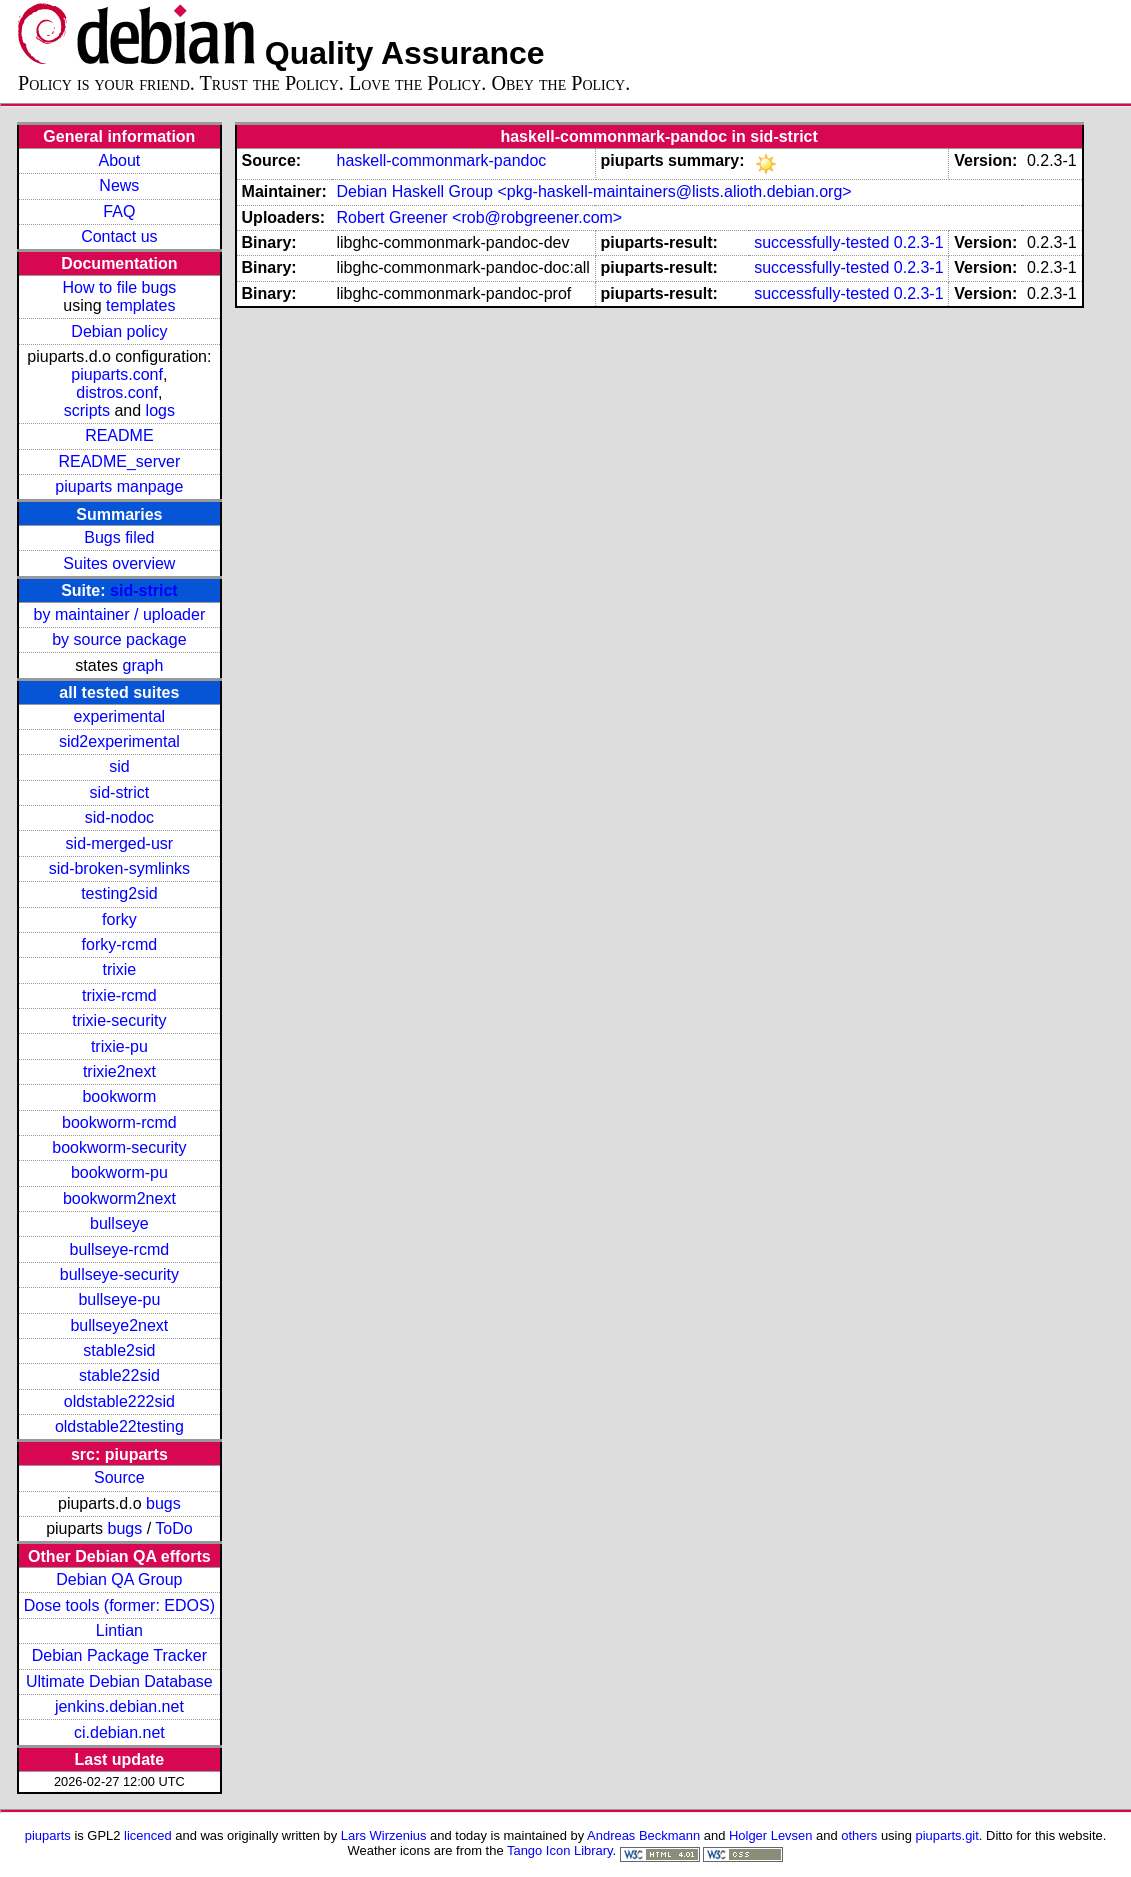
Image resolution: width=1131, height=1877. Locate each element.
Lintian (119, 1630)
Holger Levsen (771, 1835)
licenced (148, 1835)
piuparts (48, 1835)
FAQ (119, 211)
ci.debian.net (119, 1732)
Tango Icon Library (560, 1850)
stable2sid (119, 1350)
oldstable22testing (119, 1426)
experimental (120, 716)
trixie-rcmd (119, 995)
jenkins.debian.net (119, 1706)
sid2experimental (119, 741)
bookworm (119, 1096)
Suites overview (119, 563)
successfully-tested (821, 242)
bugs (163, 1503)
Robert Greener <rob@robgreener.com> (479, 217)
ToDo (173, 1528)
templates (140, 305)
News (119, 185)
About (119, 160)
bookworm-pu (119, 1172)
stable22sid (119, 1375)
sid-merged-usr (120, 843)
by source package (119, 639)
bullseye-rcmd (120, 1249)
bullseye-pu (119, 1299)
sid (119, 766)
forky (119, 919)
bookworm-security (119, 1147)
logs (160, 410)
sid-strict (144, 590)
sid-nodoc (119, 817)
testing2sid (119, 893)
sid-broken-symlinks (119, 868)
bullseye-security (119, 1274)
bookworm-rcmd (119, 1122)
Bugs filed (119, 537)
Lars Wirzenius (384, 1835)
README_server (119, 461)
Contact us (119, 236)
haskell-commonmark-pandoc (441, 160)
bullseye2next (119, 1325)
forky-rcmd (120, 944)
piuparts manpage (119, 486)
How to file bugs (119, 287)
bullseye (119, 1223)
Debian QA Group (119, 1579)
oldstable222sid (119, 1401)
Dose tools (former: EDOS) (119, 1605)
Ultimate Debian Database (119, 1681)
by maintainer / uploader (120, 614)
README (119, 435)
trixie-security (119, 1020)
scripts (87, 410)
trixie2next (119, 1071)
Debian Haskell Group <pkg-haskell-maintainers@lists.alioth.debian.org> (593, 191)
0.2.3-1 (919, 242)
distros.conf (117, 392)
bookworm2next (119, 1198)
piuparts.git (946, 1835)
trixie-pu (119, 1046)
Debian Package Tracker (119, 1655)
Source (119, 1477)
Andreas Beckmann (643, 1835)
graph (142, 665)
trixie (119, 969)
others (859, 1835)
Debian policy (119, 331)
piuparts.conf (117, 374)
